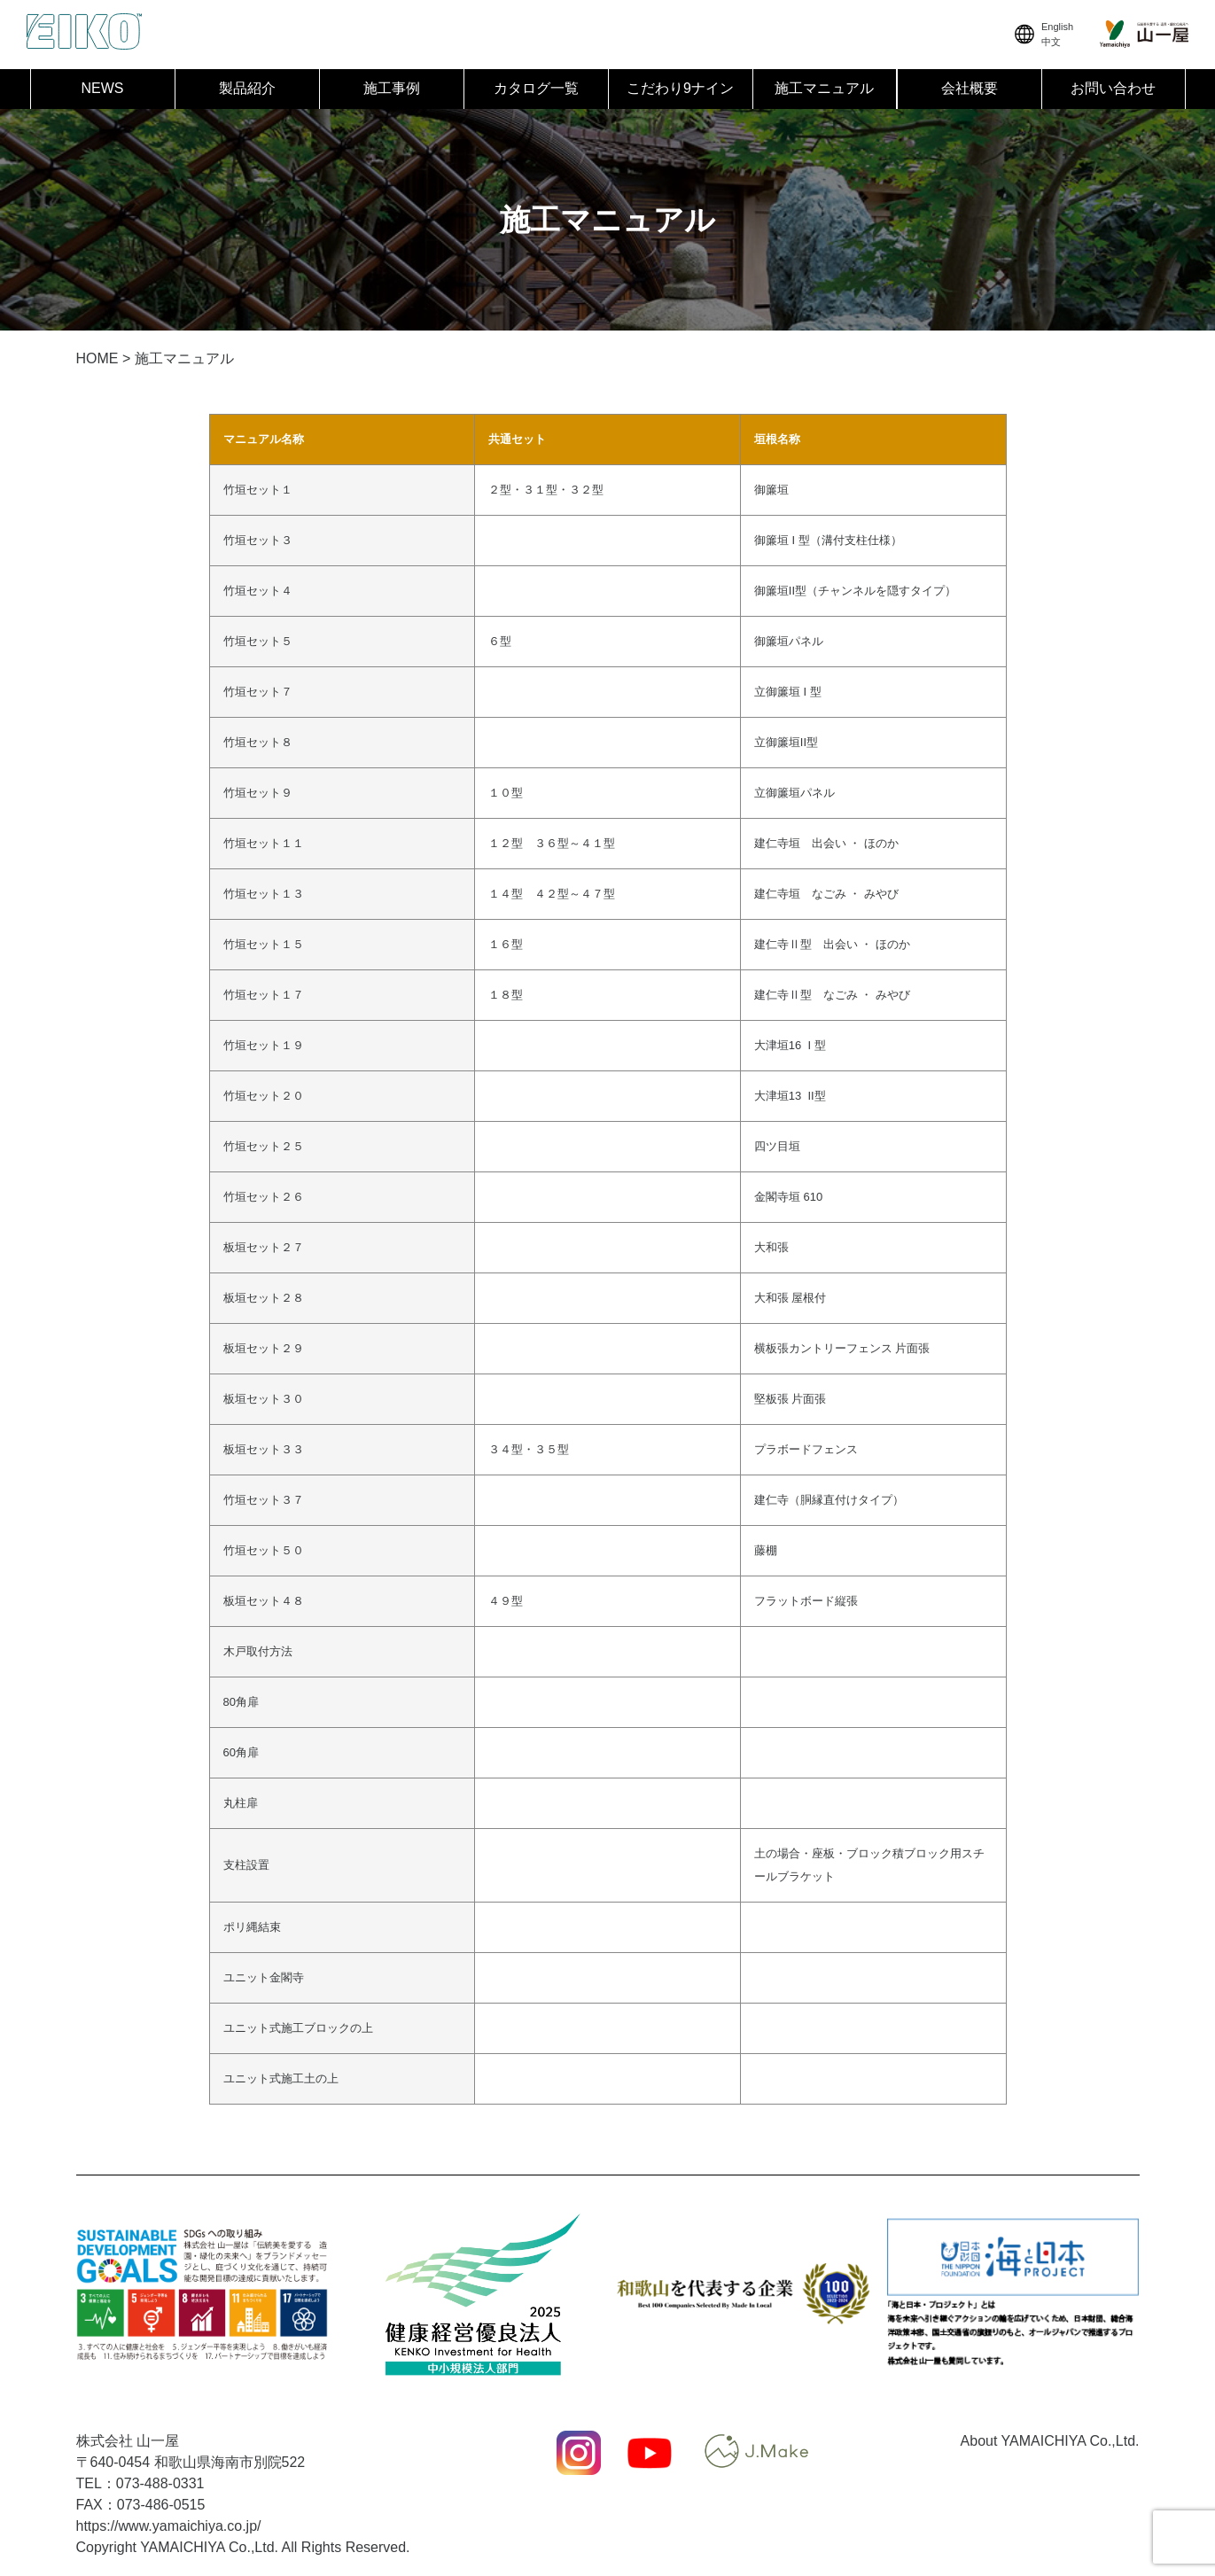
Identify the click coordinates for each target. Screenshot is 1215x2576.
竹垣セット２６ (263, 1196)
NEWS (103, 88)
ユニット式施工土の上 (281, 2078)
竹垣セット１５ (263, 944)
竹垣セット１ (257, 489)
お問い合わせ (1113, 88)
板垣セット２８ (263, 1297)
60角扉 (241, 1752)
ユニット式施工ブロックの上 (298, 2028)
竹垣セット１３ (263, 893)
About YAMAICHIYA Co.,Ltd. (1050, 2440)
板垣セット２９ (263, 1348)
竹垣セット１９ (263, 1045)
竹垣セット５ (257, 641)
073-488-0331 (160, 2483)
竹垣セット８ (257, 742)
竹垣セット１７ (263, 994)
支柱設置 (246, 1865)
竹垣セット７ (257, 691)
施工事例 (391, 88)
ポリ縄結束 (252, 1927)
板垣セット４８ (263, 1600)
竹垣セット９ (257, 792)
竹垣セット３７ (263, 1499)
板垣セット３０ (263, 1398)
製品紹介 (247, 88)
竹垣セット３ (257, 540)
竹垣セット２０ (263, 1095)
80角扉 (241, 1701)
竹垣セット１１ (263, 843)
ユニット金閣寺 (263, 1977)
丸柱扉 (240, 1802)
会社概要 (969, 88)
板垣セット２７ (263, 1247)
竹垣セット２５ (263, 1146)
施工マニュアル (824, 88)
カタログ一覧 (536, 88)
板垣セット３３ (263, 1449)
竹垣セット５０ (263, 1550)
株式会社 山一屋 (127, 2440)
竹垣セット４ (257, 590)
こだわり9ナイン (680, 88)
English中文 (1042, 34)
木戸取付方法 (257, 1651)
